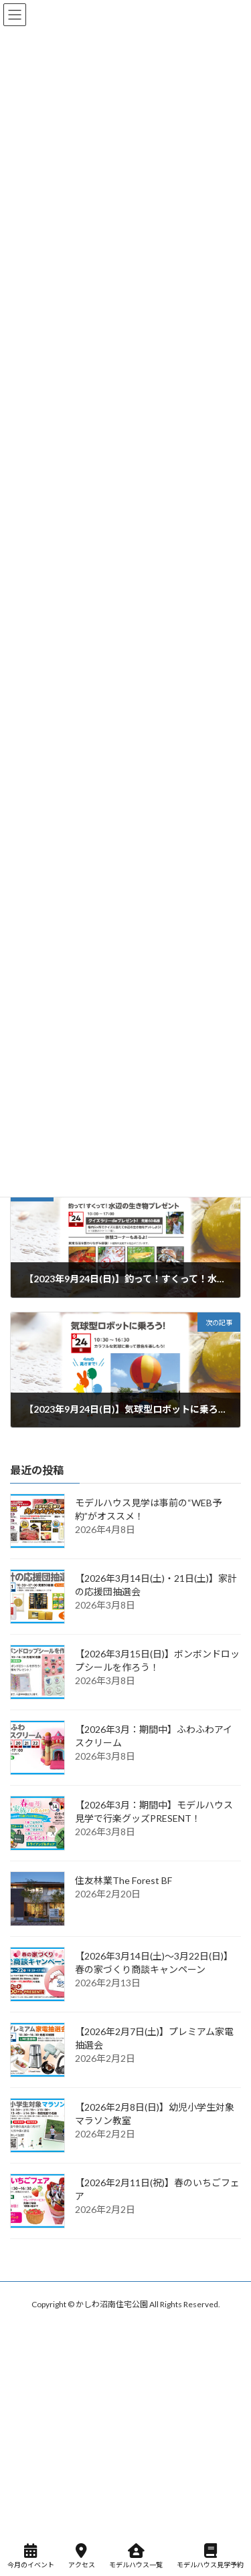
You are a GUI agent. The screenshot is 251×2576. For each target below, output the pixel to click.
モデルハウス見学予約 (210, 2556)
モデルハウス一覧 (136, 2556)
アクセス (81, 2556)
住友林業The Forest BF (123, 1881)
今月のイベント (30, 2556)
